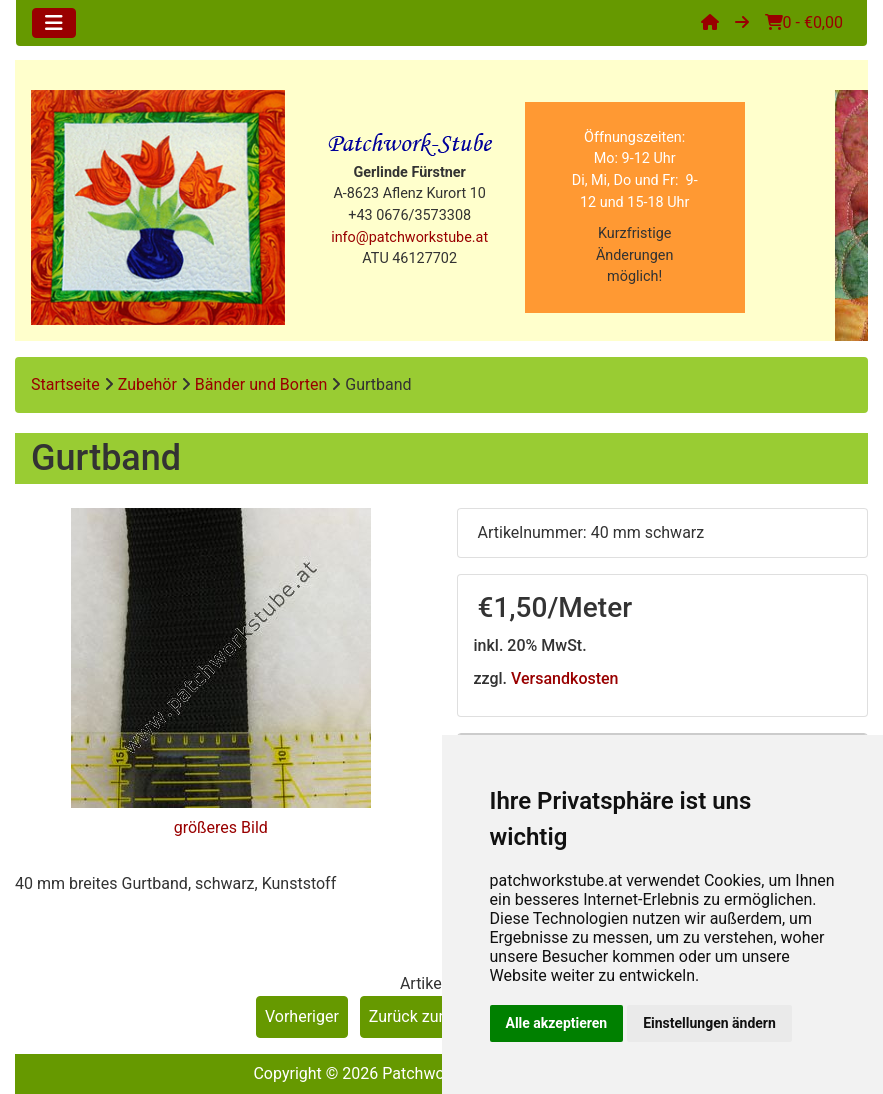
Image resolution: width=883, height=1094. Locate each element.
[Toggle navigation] (54, 23)
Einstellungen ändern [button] (709, 1023)
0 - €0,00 (804, 22)
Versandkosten (564, 678)
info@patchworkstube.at (409, 237)
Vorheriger (302, 1016)
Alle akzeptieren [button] (557, 1023)
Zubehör (147, 384)
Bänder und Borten (261, 384)
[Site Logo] (158, 207)
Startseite (65, 384)
